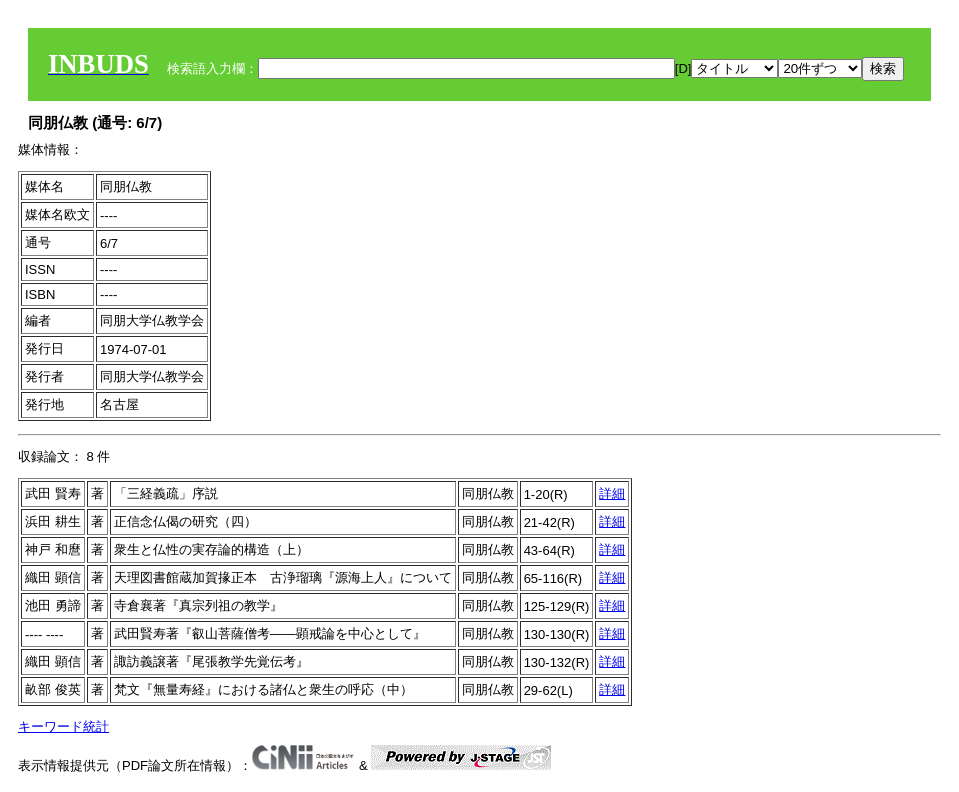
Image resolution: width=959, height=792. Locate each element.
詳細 (612, 493)
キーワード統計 (63, 726)
